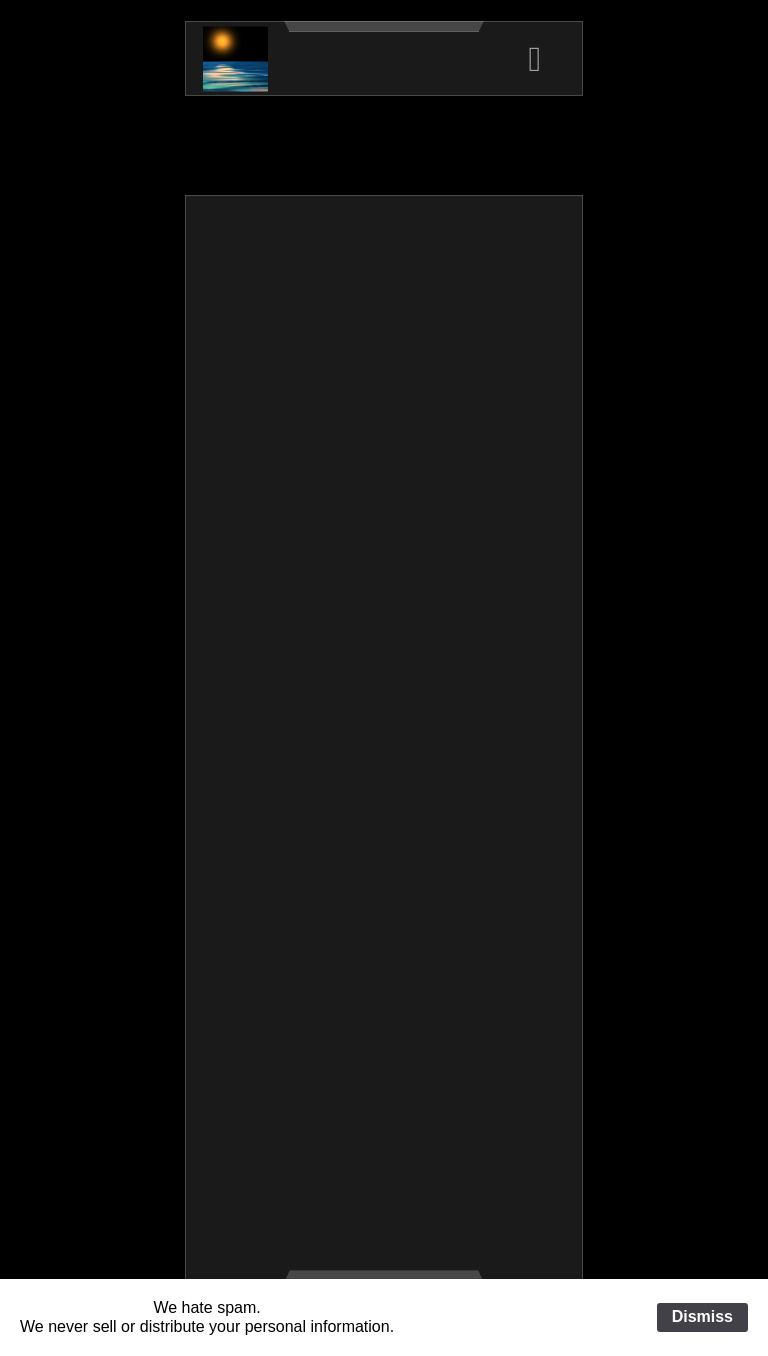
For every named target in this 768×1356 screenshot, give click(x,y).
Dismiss (702, 1316)
